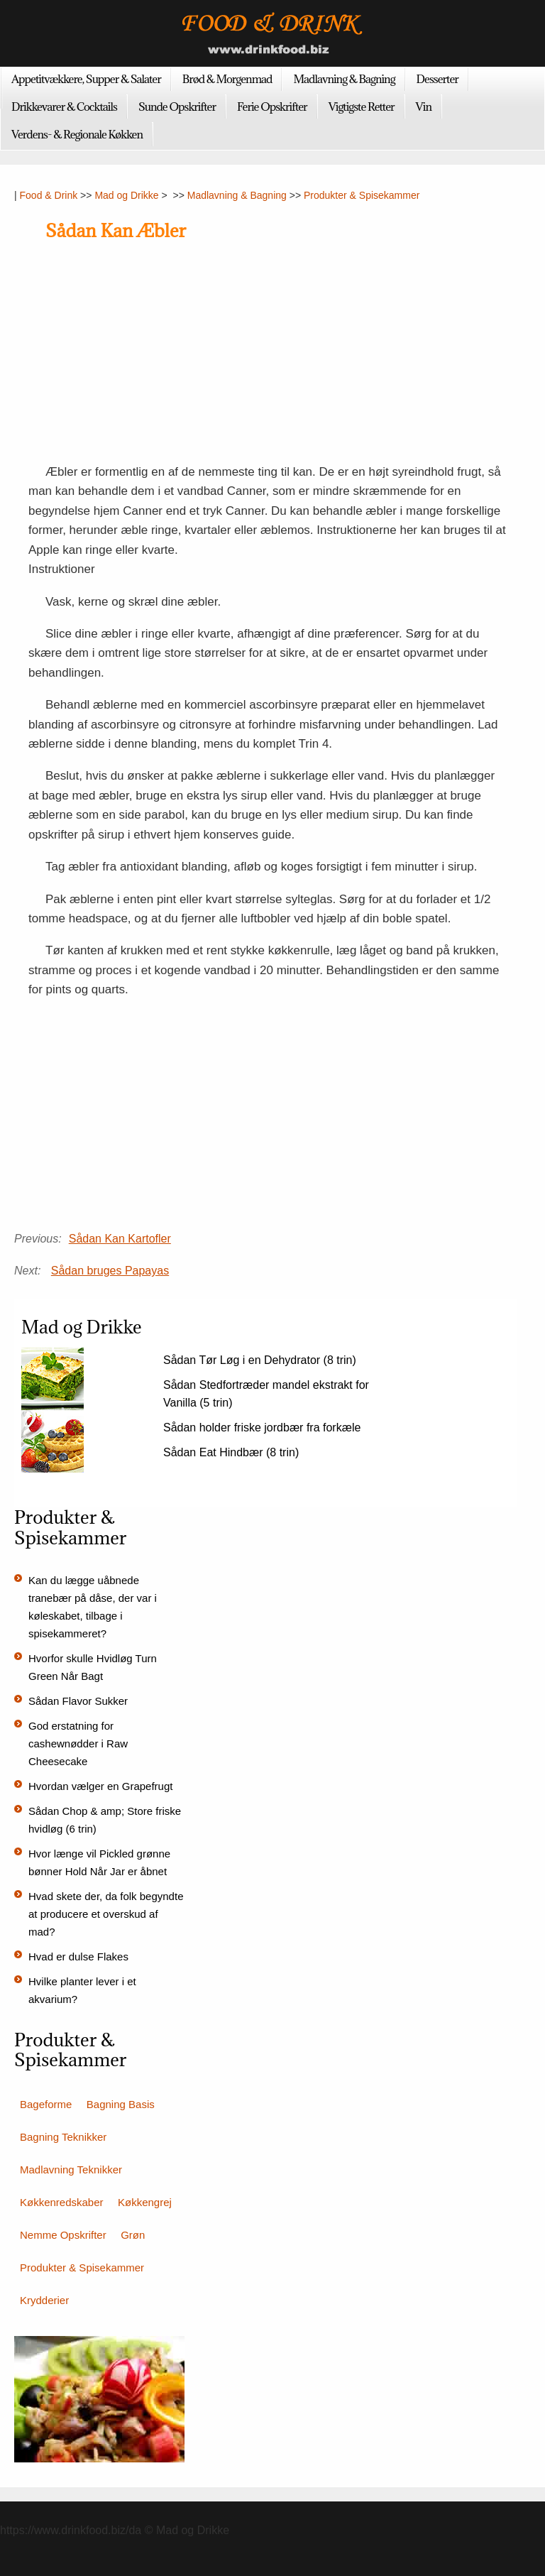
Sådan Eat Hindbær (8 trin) (231, 1452)
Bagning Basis (121, 2104)
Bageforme (46, 2104)
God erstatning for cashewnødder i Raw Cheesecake (78, 1743)
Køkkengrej (145, 2202)
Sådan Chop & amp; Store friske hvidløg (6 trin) (104, 1820)
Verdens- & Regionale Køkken (77, 134)
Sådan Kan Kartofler (120, 1239)
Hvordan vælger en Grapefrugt (100, 1786)
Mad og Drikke (126, 195)
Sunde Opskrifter (177, 106)
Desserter (437, 79)
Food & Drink (49, 195)
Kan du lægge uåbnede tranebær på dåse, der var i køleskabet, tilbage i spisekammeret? (92, 1606)
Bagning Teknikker (63, 2137)
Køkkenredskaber (62, 2202)
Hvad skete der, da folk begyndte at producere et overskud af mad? (105, 1914)
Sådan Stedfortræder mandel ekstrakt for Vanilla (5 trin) (266, 1394)
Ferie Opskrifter (272, 106)
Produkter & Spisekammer (361, 195)
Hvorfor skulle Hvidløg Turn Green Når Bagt (92, 1667)
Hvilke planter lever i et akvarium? (82, 1990)
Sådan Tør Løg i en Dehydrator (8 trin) (259, 1360)
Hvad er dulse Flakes (78, 1956)
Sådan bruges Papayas (110, 1271)
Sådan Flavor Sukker (78, 1701)
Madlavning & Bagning (344, 79)
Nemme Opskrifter (63, 2235)
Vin (423, 106)
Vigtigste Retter (362, 106)
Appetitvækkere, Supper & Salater (86, 79)
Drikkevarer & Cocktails (64, 106)
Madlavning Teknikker (71, 2169)
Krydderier (44, 2300)
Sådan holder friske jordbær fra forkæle (261, 1427)
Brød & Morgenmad (227, 79)
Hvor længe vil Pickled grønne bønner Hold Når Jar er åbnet (99, 1862)
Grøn (133, 2235)
